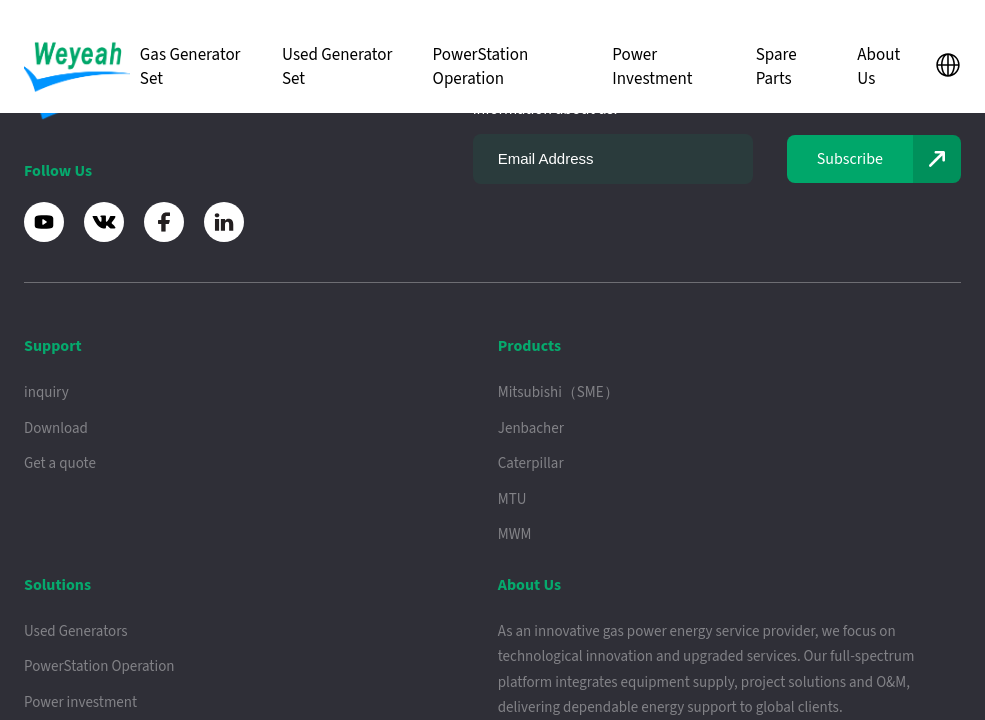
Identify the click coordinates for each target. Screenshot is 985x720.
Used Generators (76, 631)
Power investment (80, 702)
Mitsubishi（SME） (558, 392)
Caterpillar (531, 463)
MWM (515, 534)
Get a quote (60, 463)
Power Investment (652, 67)
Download (56, 428)
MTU (512, 499)
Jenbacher (531, 428)
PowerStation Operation (481, 67)
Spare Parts (776, 67)
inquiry (46, 392)
